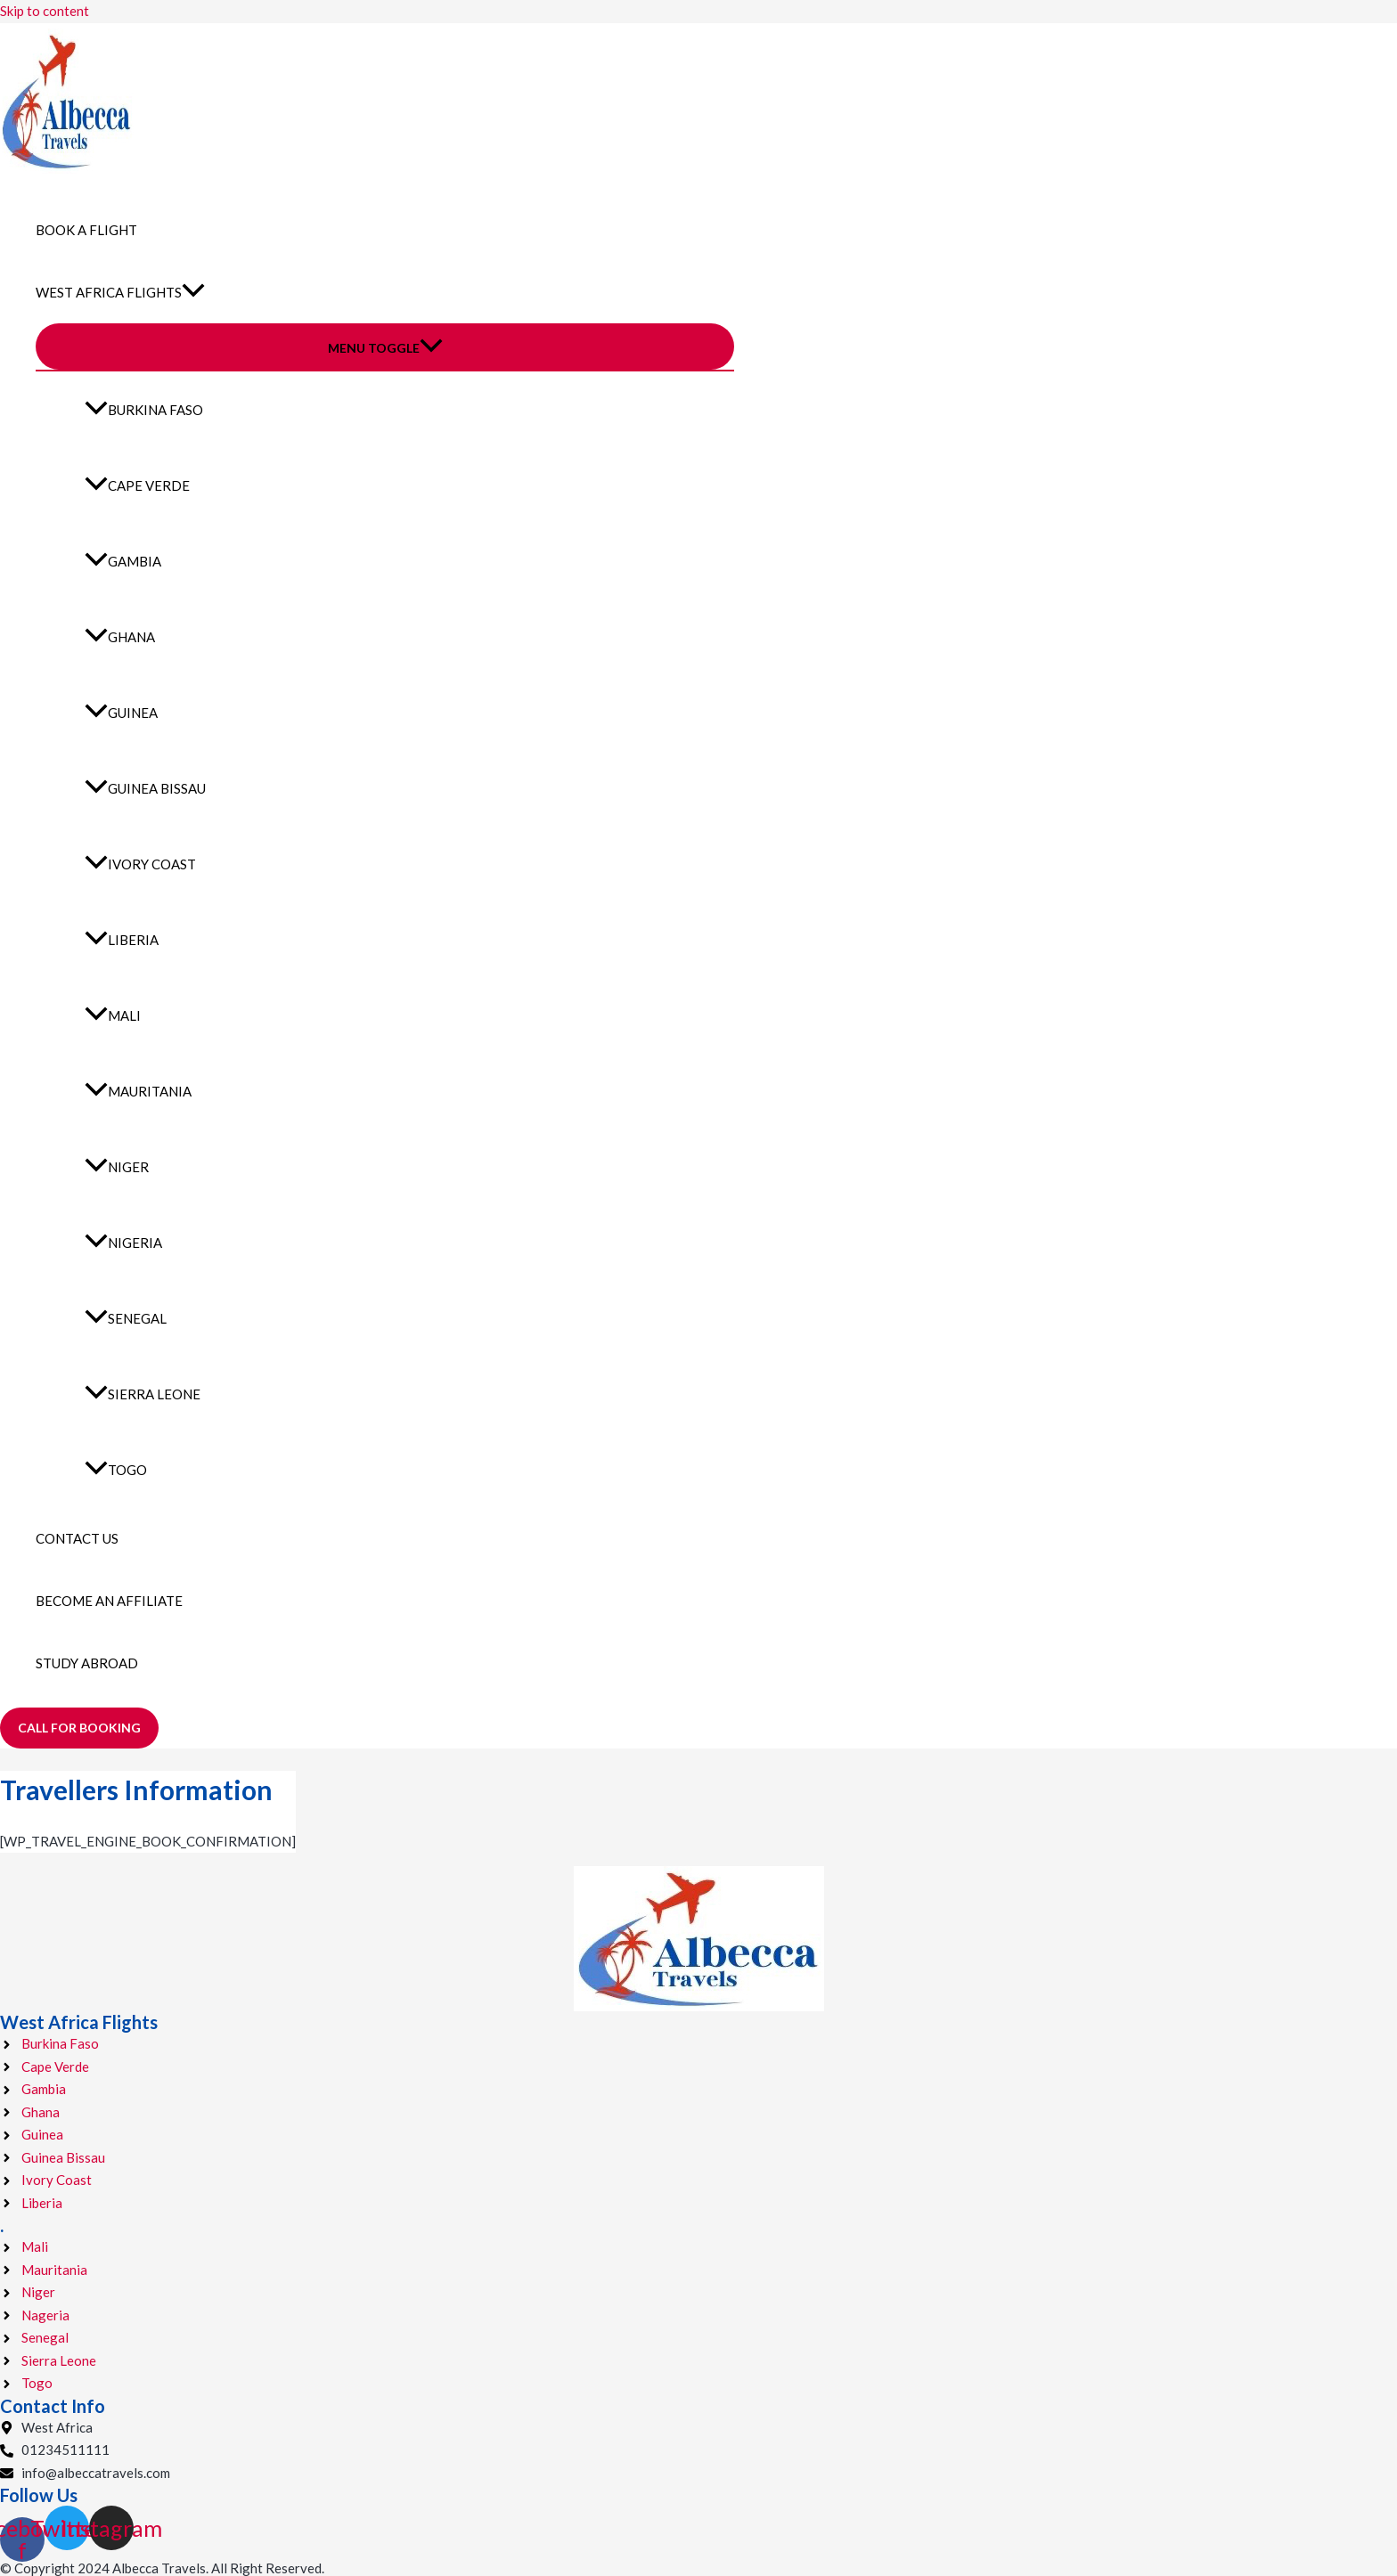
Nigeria (123, 1243)
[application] (193, 292)
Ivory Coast (140, 864)
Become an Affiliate (109, 1601)
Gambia (123, 561)
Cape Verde (137, 485)
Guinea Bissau (145, 788)
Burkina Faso (144, 410)
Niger (117, 1167)
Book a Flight (86, 230)
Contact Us (77, 1538)
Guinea (121, 713)
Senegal (126, 1318)
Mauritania (138, 1091)
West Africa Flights (120, 292)
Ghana (120, 637)
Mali (113, 1015)
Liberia (122, 940)
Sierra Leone (142, 1394)
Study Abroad (87, 1663)
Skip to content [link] (44, 11)
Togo (116, 1470)
